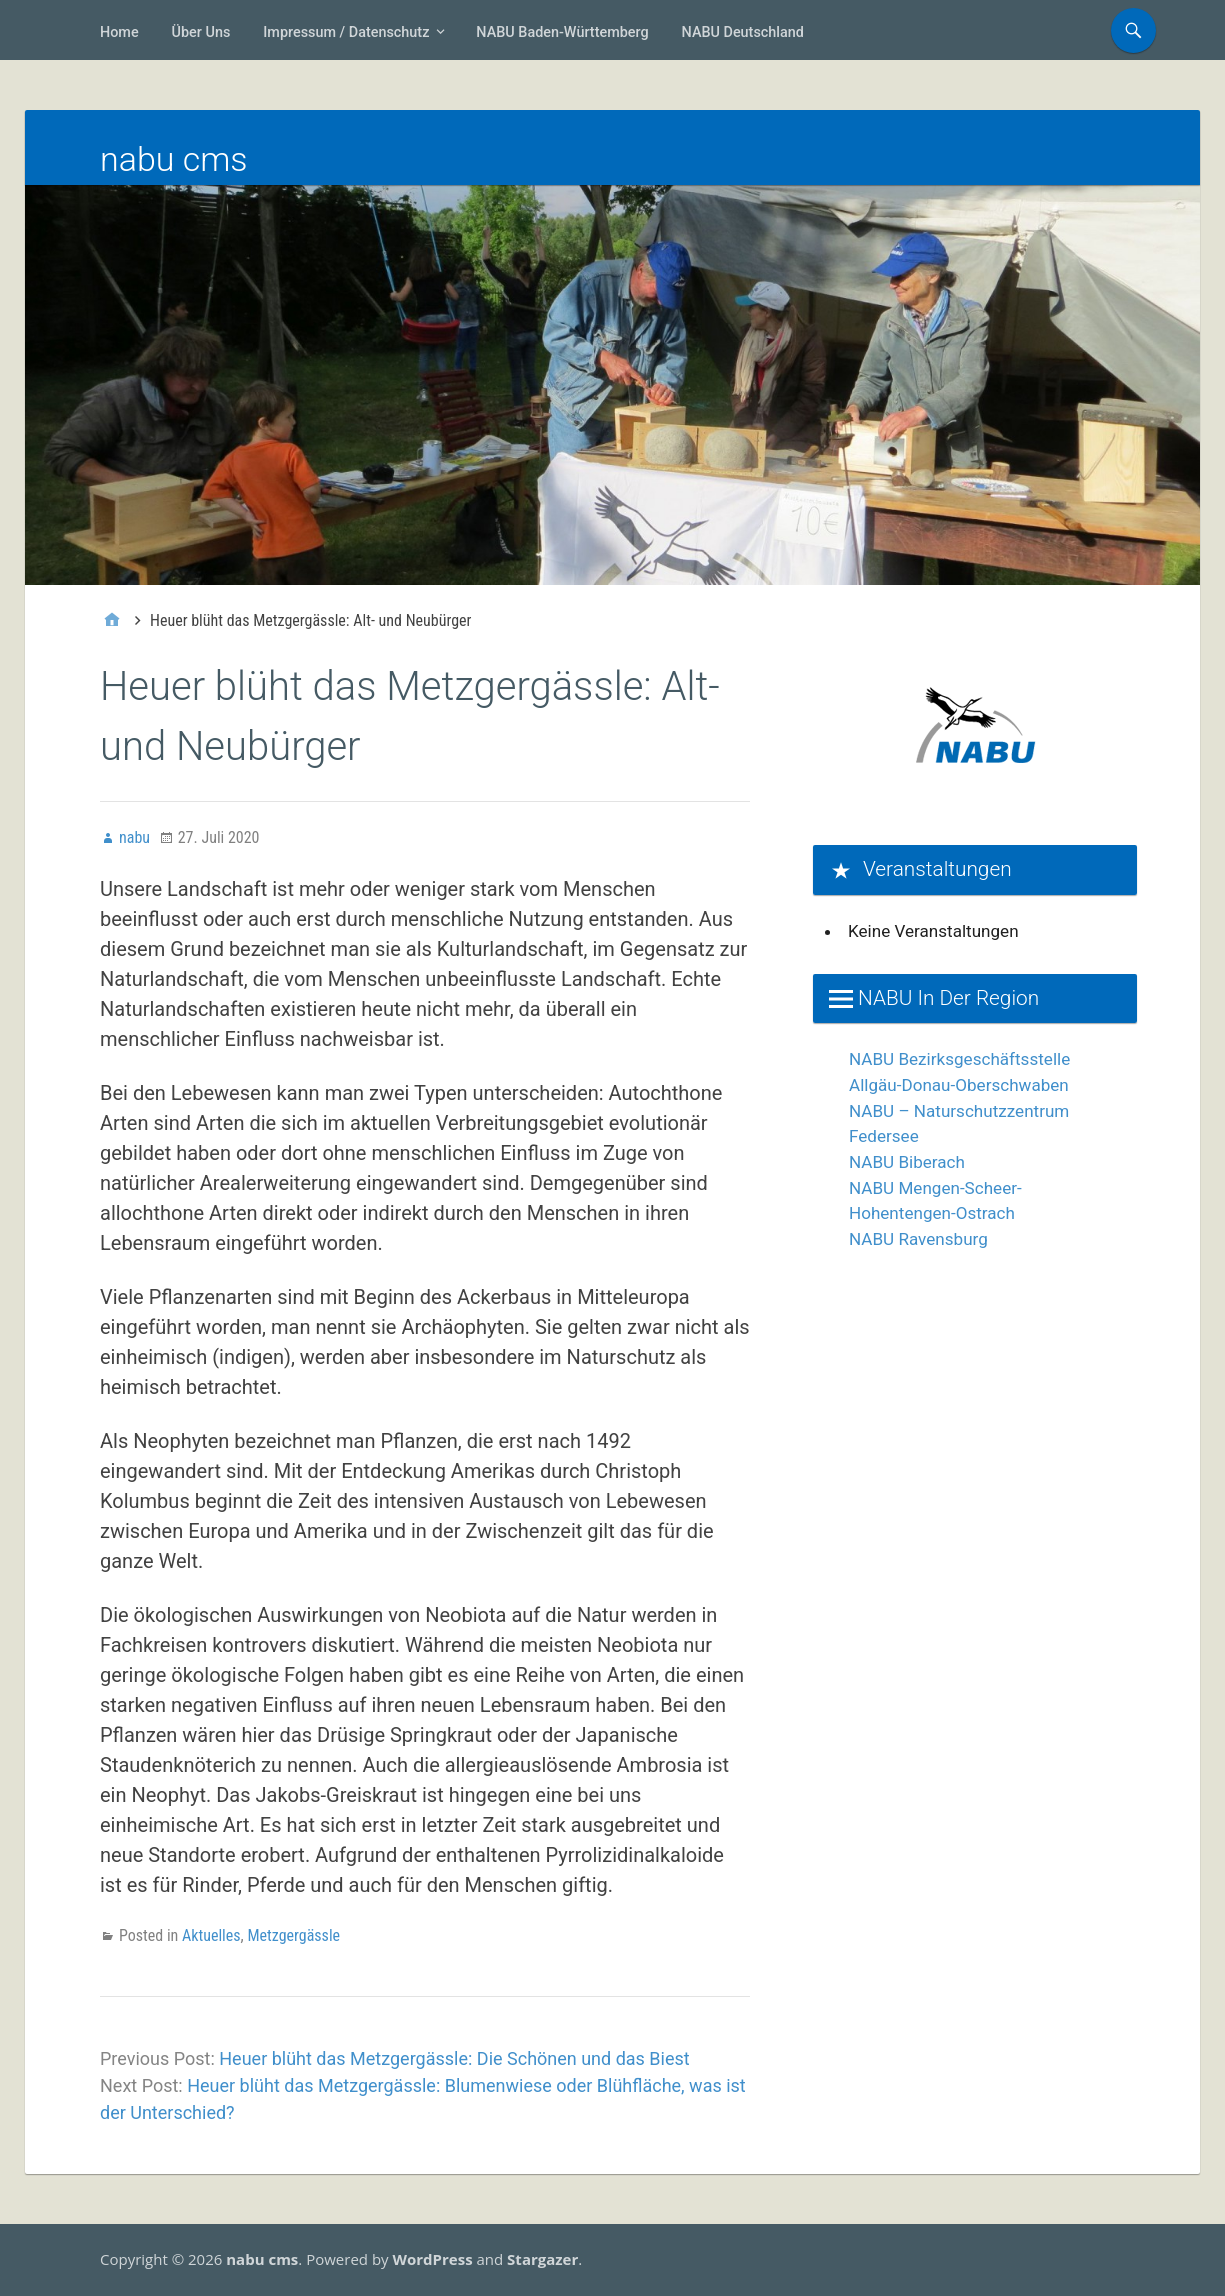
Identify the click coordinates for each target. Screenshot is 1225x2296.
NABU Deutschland (743, 32)
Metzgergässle (293, 1935)
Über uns (201, 32)
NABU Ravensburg (918, 1239)
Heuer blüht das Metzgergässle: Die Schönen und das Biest (454, 2058)
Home (119, 32)
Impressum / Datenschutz (346, 32)
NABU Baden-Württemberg (562, 32)
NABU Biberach (907, 1162)
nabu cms (174, 159)
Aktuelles (211, 1935)
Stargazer (542, 2259)
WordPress (432, 2259)
